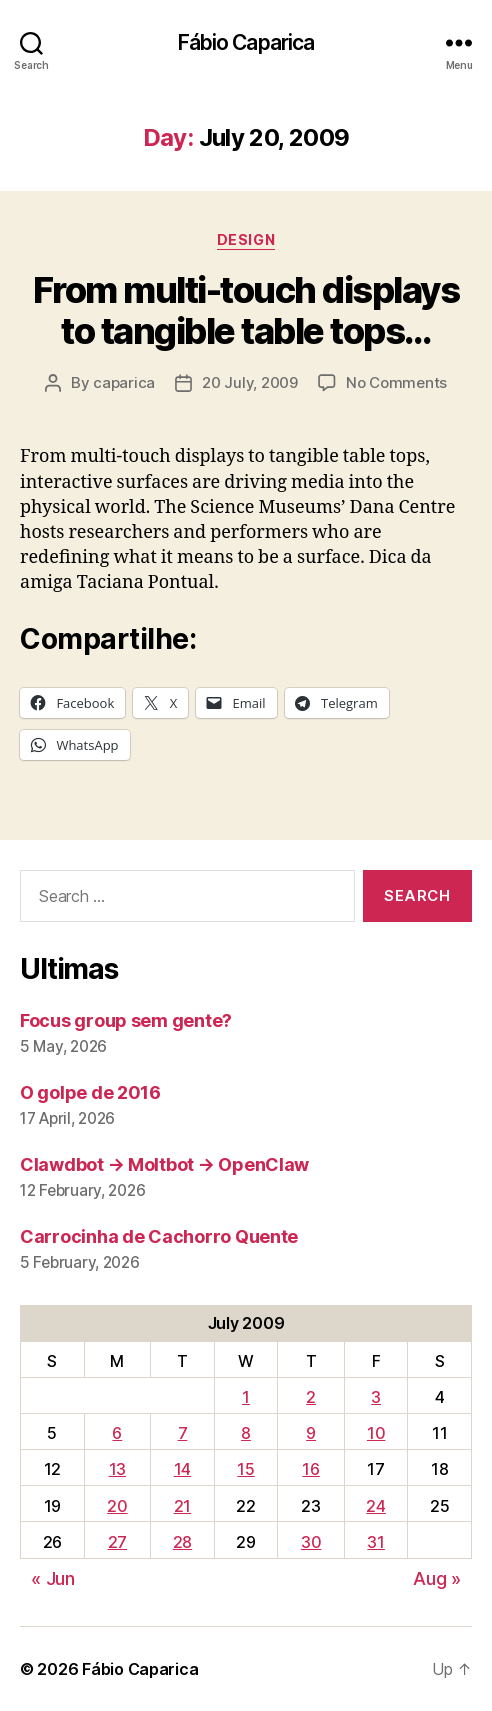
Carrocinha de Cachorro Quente (159, 1236)
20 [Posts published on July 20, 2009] (117, 1506)
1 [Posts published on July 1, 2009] (246, 1397)
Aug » (437, 1578)
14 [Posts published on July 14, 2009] (182, 1469)
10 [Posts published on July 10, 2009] (376, 1433)
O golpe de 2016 (90, 1092)
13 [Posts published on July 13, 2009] (117, 1469)
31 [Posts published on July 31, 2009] (375, 1542)
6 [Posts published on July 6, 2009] (117, 1433)
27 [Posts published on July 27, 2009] (117, 1542)
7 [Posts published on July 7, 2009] (183, 1433)
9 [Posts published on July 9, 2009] (311, 1433)
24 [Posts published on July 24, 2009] (375, 1506)
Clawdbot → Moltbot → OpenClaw (164, 1164)
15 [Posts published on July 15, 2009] (245, 1469)
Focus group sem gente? (126, 1020)
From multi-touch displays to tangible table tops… (246, 310)
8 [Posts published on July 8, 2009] (246, 1433)
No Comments (396, 382)
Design (246, 239)
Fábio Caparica (246, 42)
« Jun (53, 1578)
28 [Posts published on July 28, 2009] (182, 1542)
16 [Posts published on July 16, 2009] (310, 1469)
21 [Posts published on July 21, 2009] (182, 1506)
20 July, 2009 (250, 382)
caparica (124, 382)
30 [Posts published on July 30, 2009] (311, 1542)
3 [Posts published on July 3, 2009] (376, 1397)
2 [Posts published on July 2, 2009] (311, 1397)
